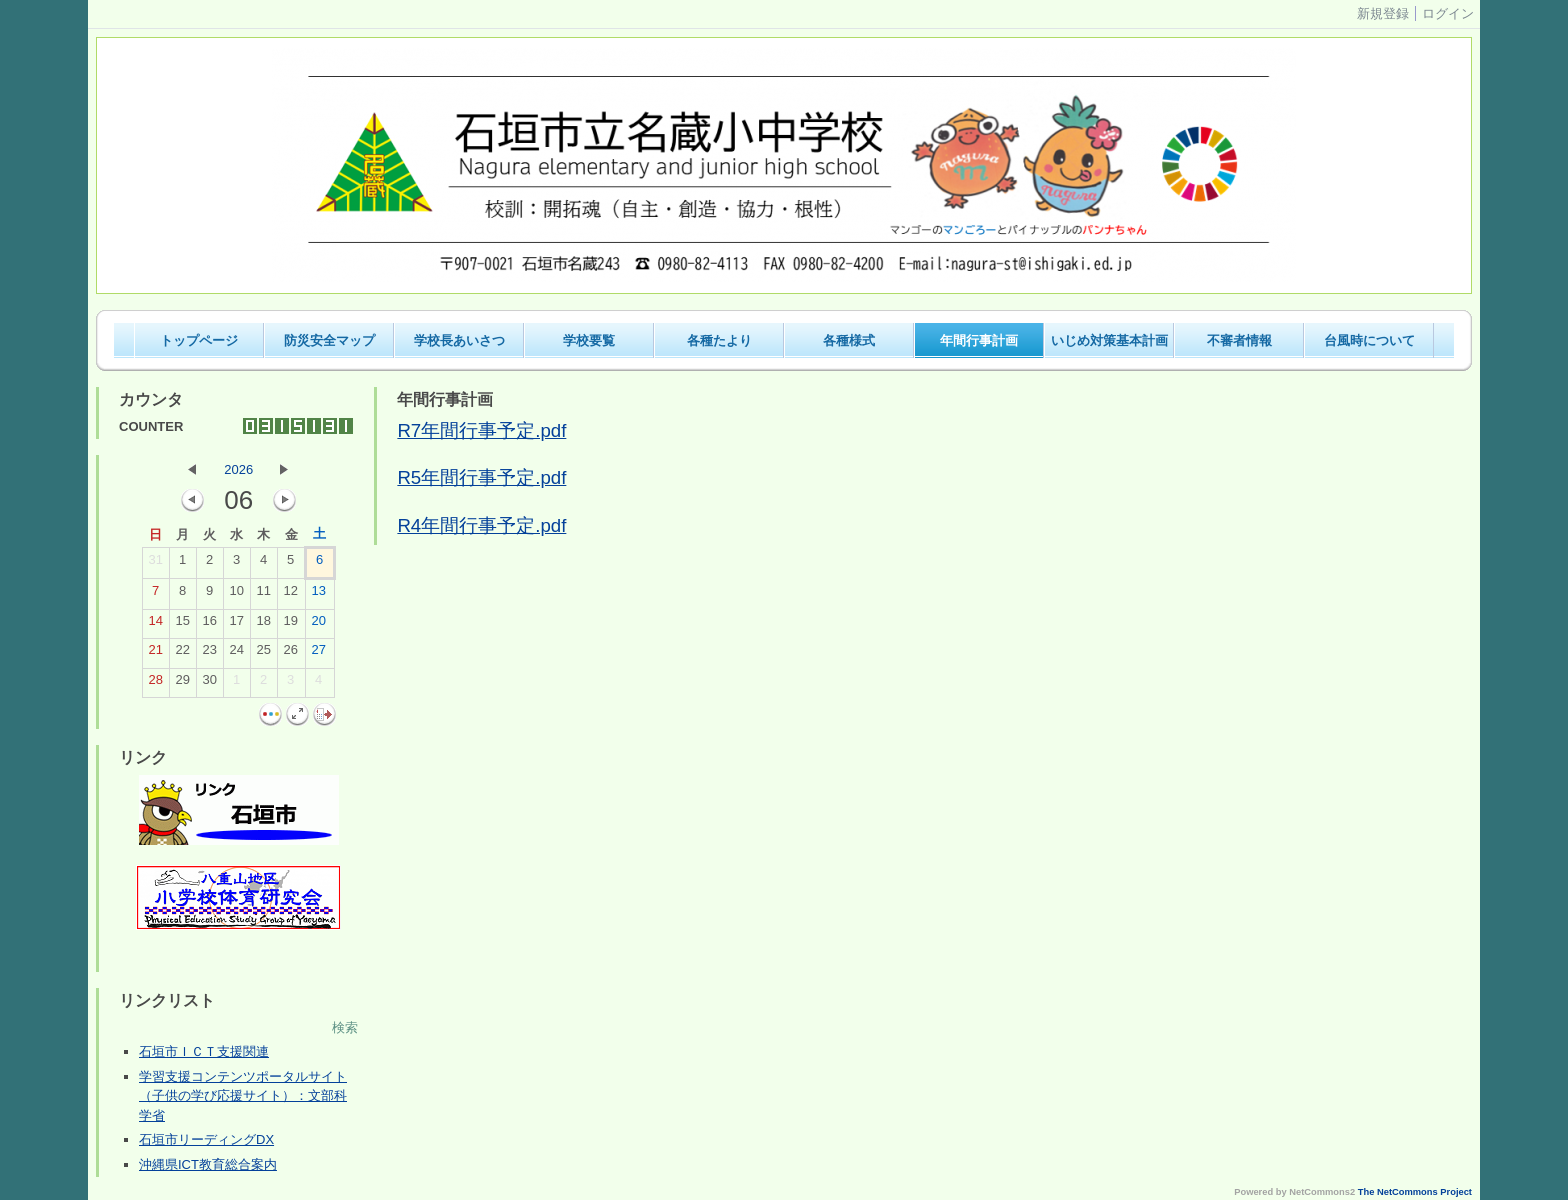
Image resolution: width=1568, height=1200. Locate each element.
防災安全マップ (329, 340)
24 (236, 654)
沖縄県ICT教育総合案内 (208, 1164)
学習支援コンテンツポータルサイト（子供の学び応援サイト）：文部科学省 (243, 1096)
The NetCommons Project (1415, 1192)
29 (182, 684)
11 (263, 595)
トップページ (199, 340)
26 (290, 654)
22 (182, 654)
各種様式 (849, 340)
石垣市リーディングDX (206, 1139)
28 (155, 684)
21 (155, 654)
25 (263, 654)
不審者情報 (1239, 340)
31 (155, 564)
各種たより (719, 340)
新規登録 (1383, 13)
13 (318, 595)
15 (182, 625)
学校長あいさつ (459, 340)
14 (155, 625)
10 (236, 595)
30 (209, 684)
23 (209, 654)
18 (263, 625)
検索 (345, 1027)
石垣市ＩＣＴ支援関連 (204, 1051)
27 (318, 654)
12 (290, 595)
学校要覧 (589, 340)
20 (318, 625)
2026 (238, 469)
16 (209, 625)
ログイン (1448, 13)
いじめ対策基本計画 (1109, 340)
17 (236, 625)
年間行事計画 (979, 340)
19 (290, 625)
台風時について (1369, 340)
